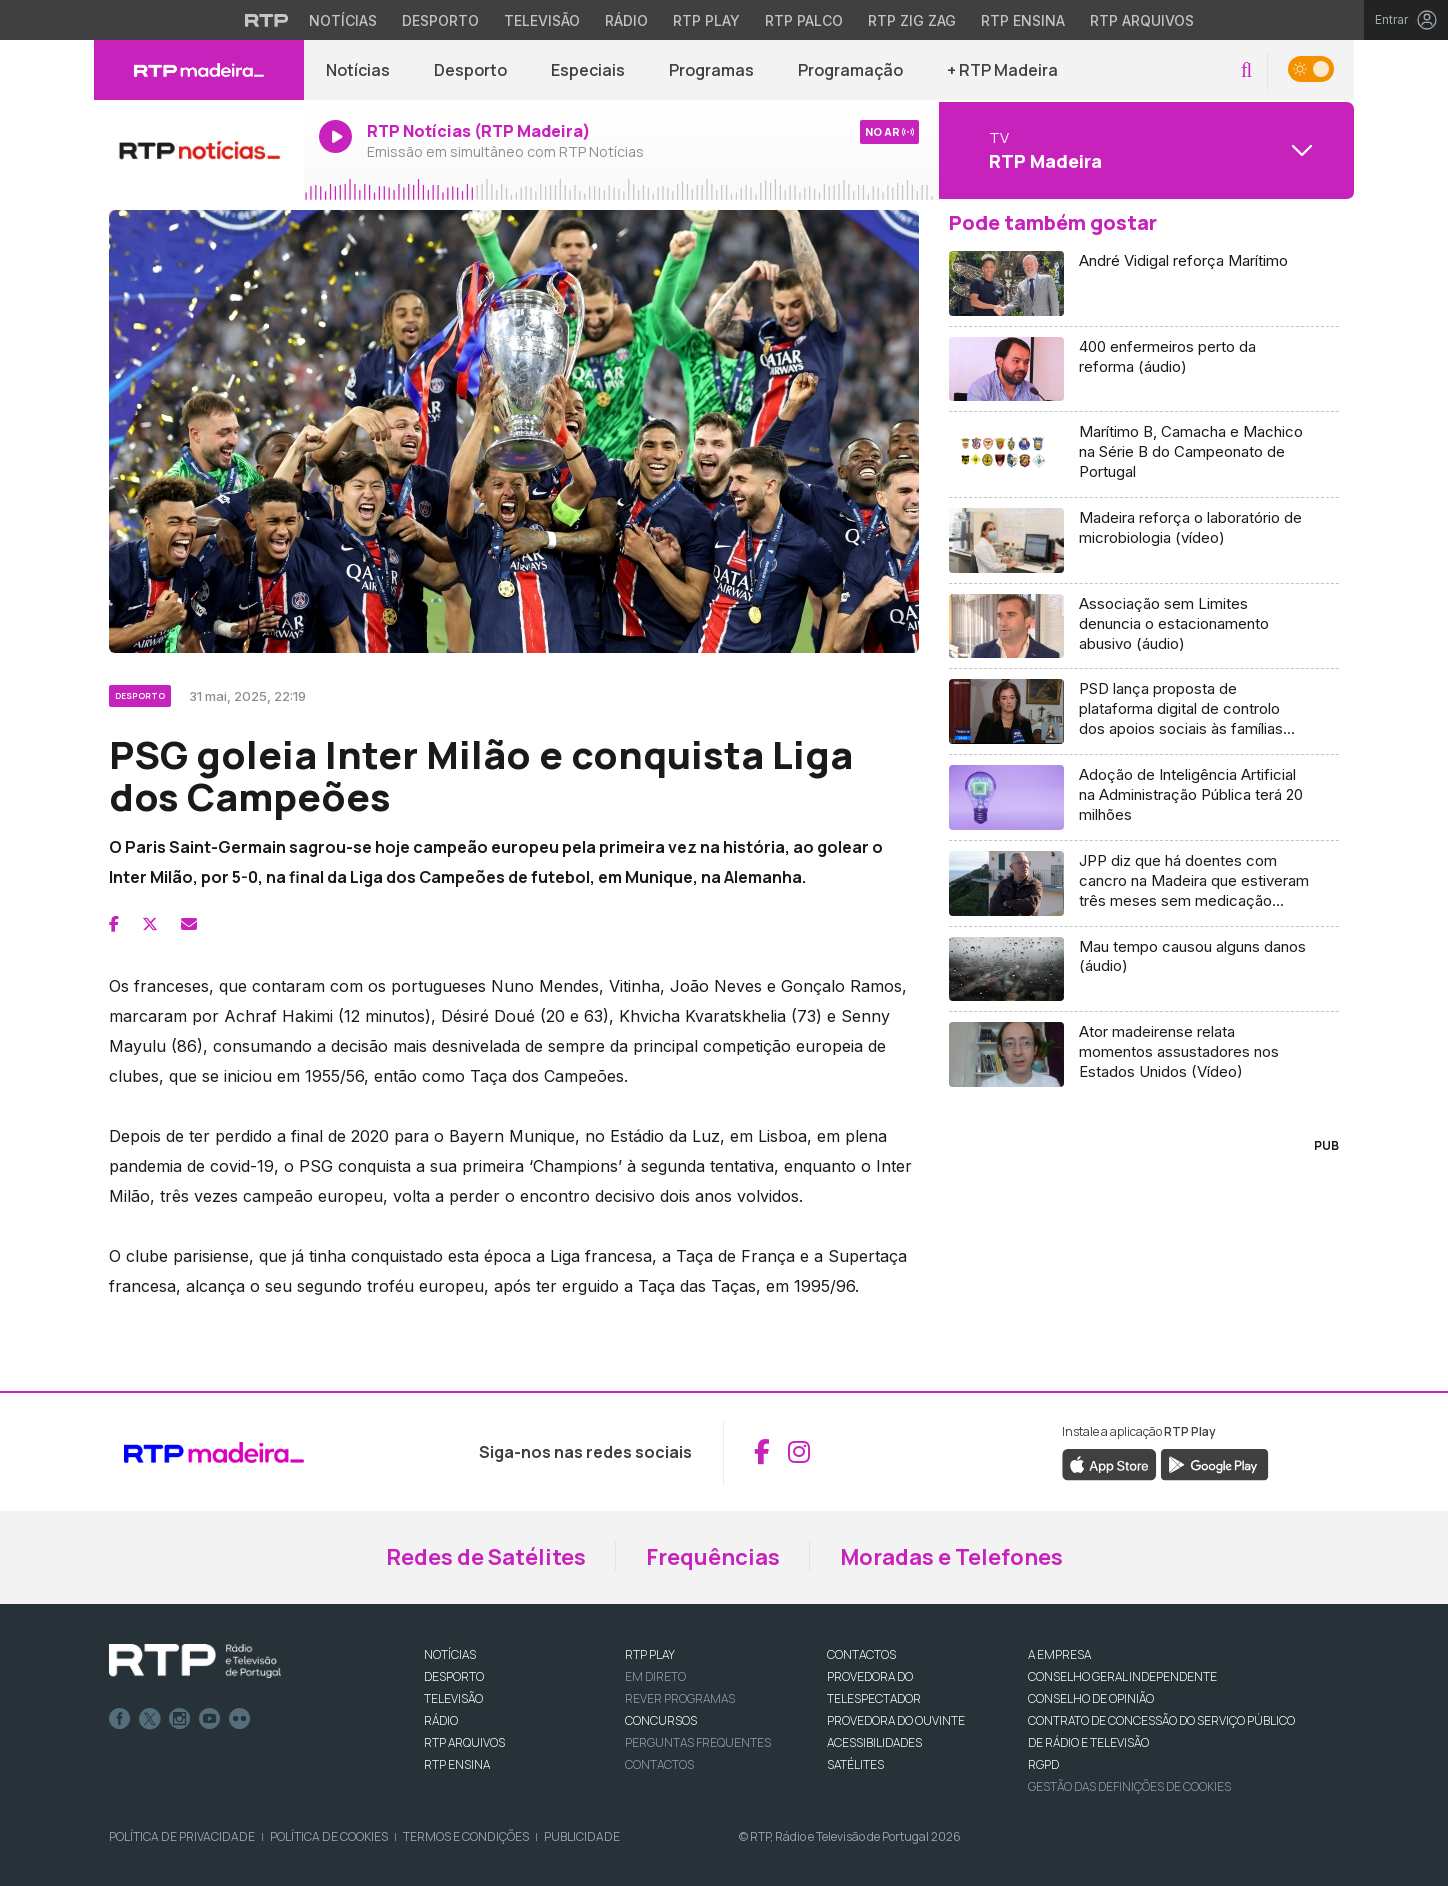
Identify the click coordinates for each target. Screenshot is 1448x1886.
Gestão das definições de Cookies (1129, 1786)
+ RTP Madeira (1002, 70)
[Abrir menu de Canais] (1144, 150)
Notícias (358, 70)
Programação (850, 70)
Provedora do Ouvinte (896, 1720)
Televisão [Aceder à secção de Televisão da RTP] (542, 20)
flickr (240, 1719)
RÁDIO (441, 1720)
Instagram (180, 1719)
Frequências (713, 1557)
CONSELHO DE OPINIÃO (1091, 1698)
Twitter (150, 1719)
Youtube (210, 1719)
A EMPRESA (1059, 1654)
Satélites (855, 1764)
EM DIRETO (655, 1676)
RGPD (1043, 1764)
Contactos (659, 1764)
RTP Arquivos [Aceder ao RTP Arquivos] (1142, 20)
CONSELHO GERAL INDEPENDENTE (1122, 1676)
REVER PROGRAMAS (680, 1698)
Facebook (120, 1719)
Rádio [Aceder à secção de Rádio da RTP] (626, 20)
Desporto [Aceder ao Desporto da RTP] (440, 20)
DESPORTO (454, 1676)
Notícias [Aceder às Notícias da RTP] (343, 20)
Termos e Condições (466, 1836)
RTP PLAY (650, 1654)
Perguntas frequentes (698, 1742)
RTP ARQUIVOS (464, 1742)
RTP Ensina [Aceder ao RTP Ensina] (1023, 20)
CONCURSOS (661, 1720)
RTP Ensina (457, 1764)
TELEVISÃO (453, 1698)
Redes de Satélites (486, 1557)
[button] (1246, 70)
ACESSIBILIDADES (874, 1742)
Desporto (470, 70)
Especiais (588, 70)
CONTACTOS (861, 1654)
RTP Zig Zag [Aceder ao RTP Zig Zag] (912, 20)
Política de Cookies (329, 1836)
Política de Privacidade (182, 1836)
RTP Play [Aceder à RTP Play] (706, 20)
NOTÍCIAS (450, 1654)
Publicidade (582, 1836)
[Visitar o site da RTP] (267, 20)
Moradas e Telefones (951, 1557)
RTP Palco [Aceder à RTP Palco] (804, 20)
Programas (711, 70)
